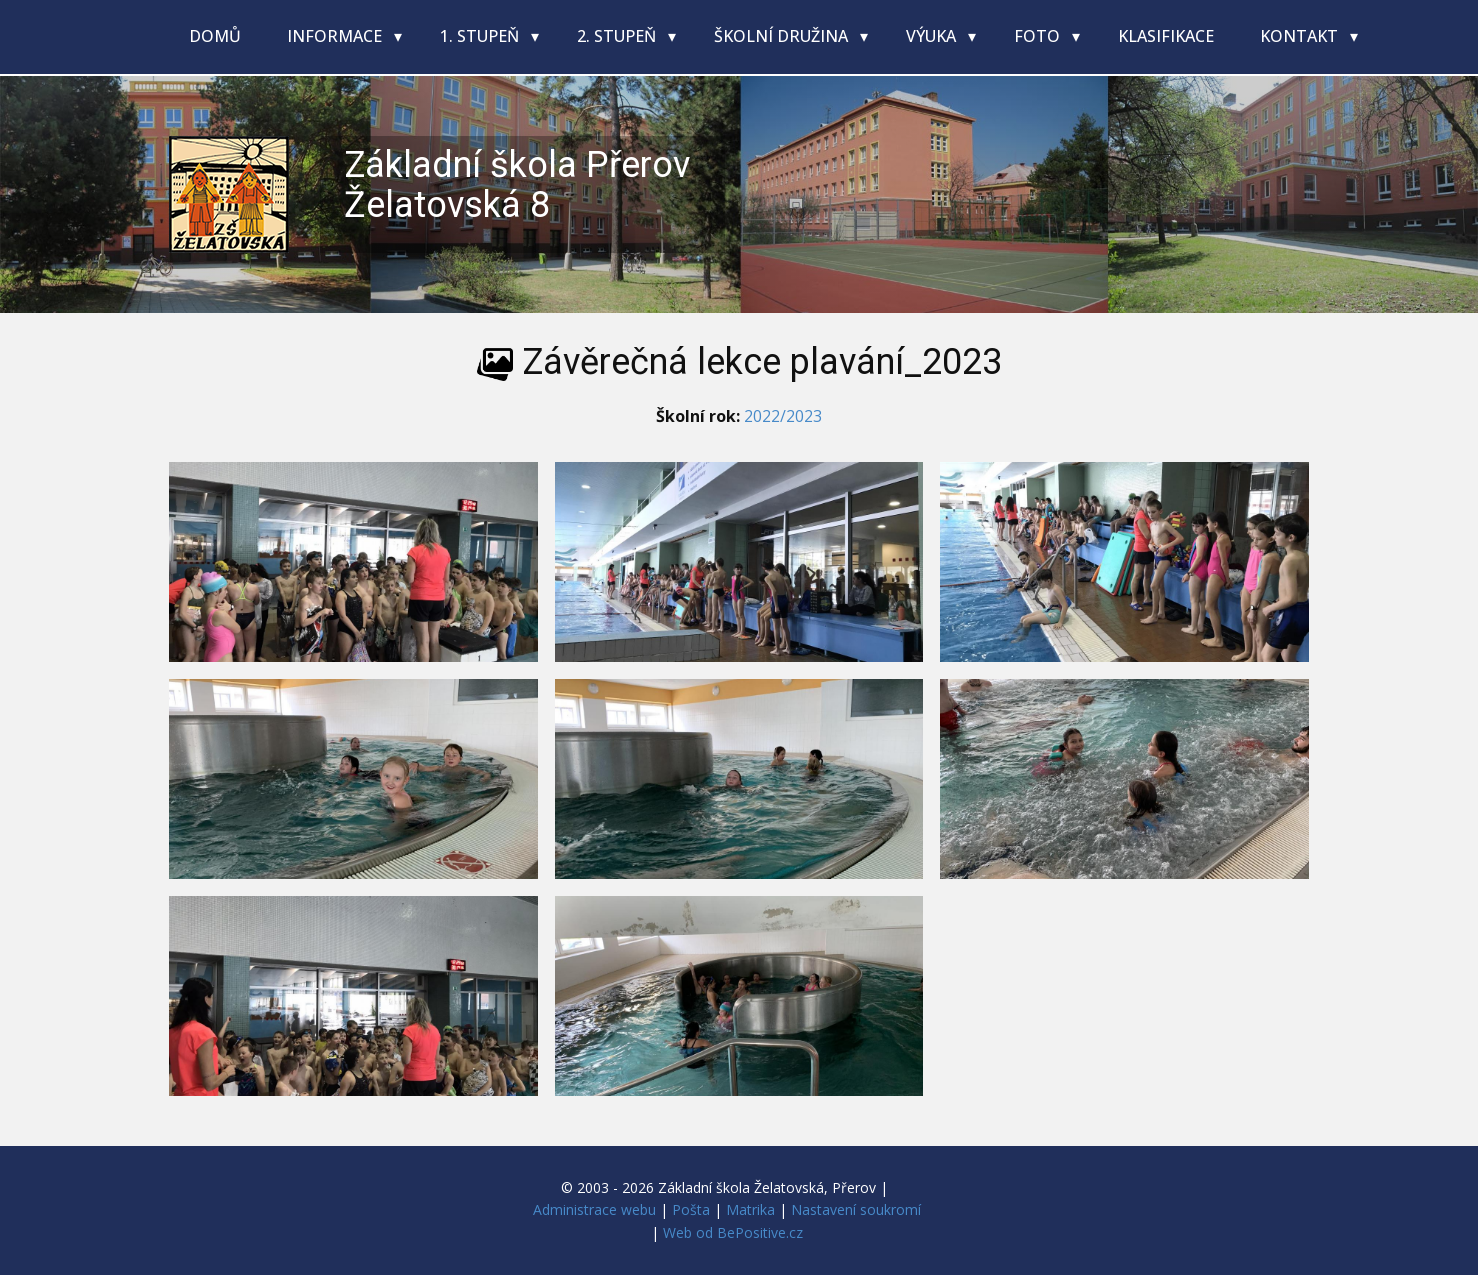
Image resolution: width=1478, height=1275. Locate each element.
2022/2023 (783, 416)
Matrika (750, 1209)
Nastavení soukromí (856, 1209)
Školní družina (783, 36)
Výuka (933, 36)
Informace (336, 36)
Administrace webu (594, 1209)
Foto (1039, 36)
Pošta (691, 1209)
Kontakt (1301, 36)
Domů (215, 36)
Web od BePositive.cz (733, 1232)
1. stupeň (481, 36)
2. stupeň (618, 36)
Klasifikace (1166, 36)
